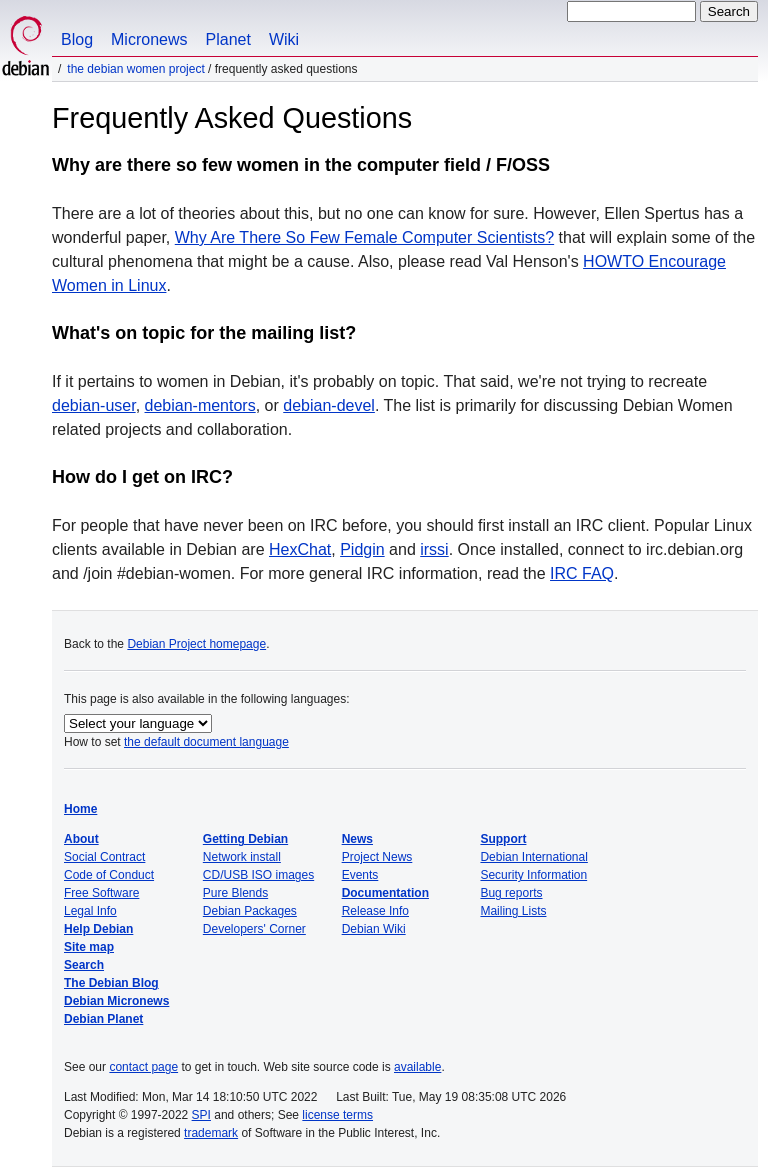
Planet (228, 39)
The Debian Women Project (135, 69)
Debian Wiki (374, 929)
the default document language (206, 742)
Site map (89, 947)
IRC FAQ (582, 573)
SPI (201, 1115)
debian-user (94, 405)
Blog (77, 39)
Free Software (101, 893)
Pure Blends (235, 893)
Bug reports (511, 893)
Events (360, 875)
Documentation (385, 893)
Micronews (149, 39)
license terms (337, 1115)
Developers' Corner (254, 929)
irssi (434, 549)
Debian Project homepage (196, 644)
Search (84, 965)
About (81, 839)
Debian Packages (250, 911)
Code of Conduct (109, 875)
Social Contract (104, 857)
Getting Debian (245, 839)
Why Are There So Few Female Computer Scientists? (364, 237)
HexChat (300, 549)
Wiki (284, 39)
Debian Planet (103, 1019)
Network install (242, 857)
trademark (211, 1133)
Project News (377, 857)
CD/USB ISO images (258, 875)
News (357, 839)
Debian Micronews (116, 1001)
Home (80, 809)
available (417, 1067)
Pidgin (362, 549)
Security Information (533, 875)
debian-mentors (200, 405)
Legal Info (90, 911)
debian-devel (329, 405)
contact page (143, 1067)
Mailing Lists (513, 911)
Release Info (375, 911)
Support (503, 839)
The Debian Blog (111, 983)
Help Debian (98, 929)
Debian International (533, 857)
